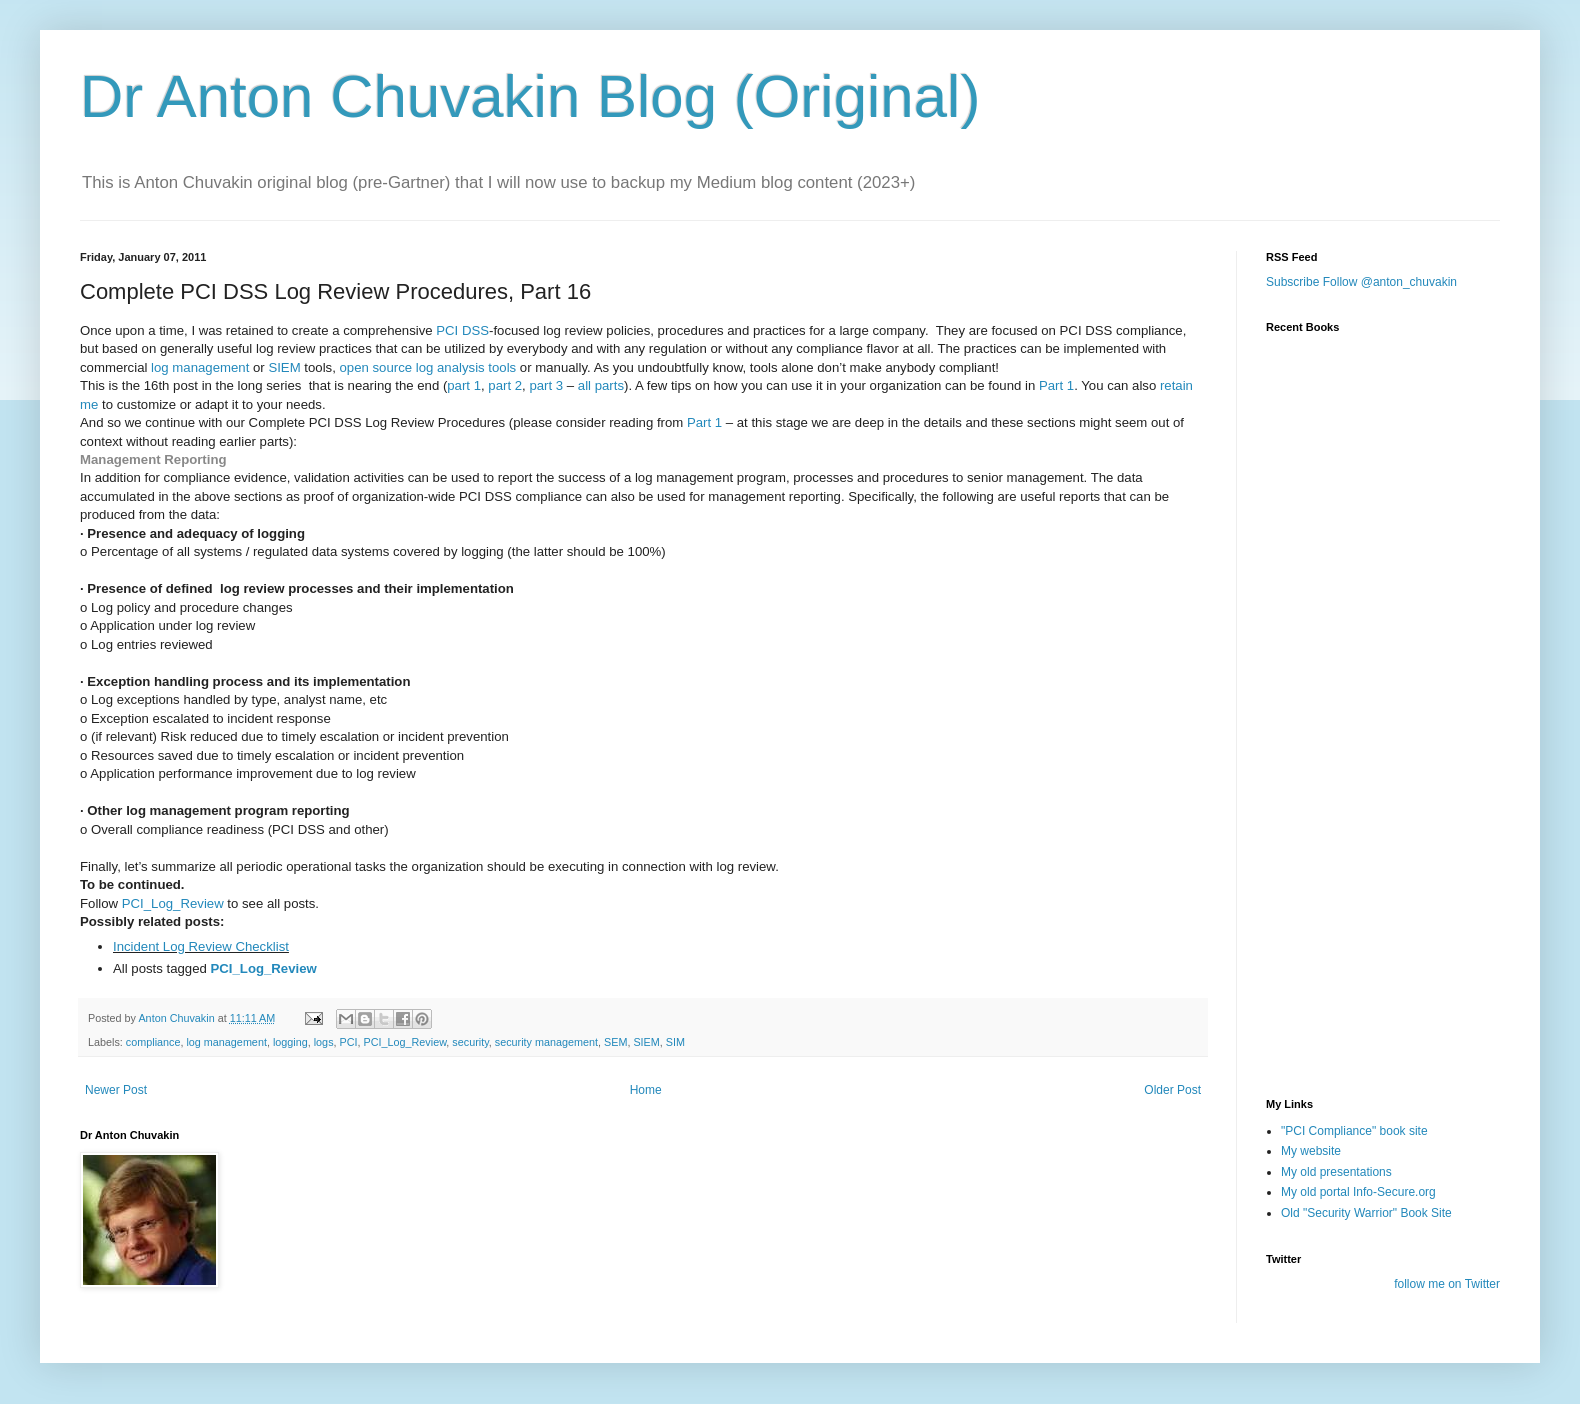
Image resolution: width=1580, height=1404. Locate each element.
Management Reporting (153, 459)
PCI (349, 1042)
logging (290, 1042)
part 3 (546, 385)
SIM (675, 1042)
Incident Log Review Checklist (201, 946)
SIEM (284, 367)
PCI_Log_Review (173, 903)
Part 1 (1056, 385)
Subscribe (1292, 282)
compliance (153, 1042)
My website (1311, 1151)
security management (546, 1042)
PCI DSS (462, 330)
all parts (601, 385)
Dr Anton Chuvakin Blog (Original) (530, 96)
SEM (615, 1042)
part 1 (464, 385)
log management (200, 367)
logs (324, 1042)
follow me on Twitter (1447, 1284)
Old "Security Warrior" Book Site (1366, 1213)
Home (646, 1090)
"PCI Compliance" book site (1354, 1131)
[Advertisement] (1366, 963)
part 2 (505, 385)
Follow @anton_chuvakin (1390, 282)
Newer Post (116, 1090)
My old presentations (1336, 1172)
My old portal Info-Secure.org (1358, 1192)
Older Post (1172, 1090)
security (470, 1042)
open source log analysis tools (428, 367)
